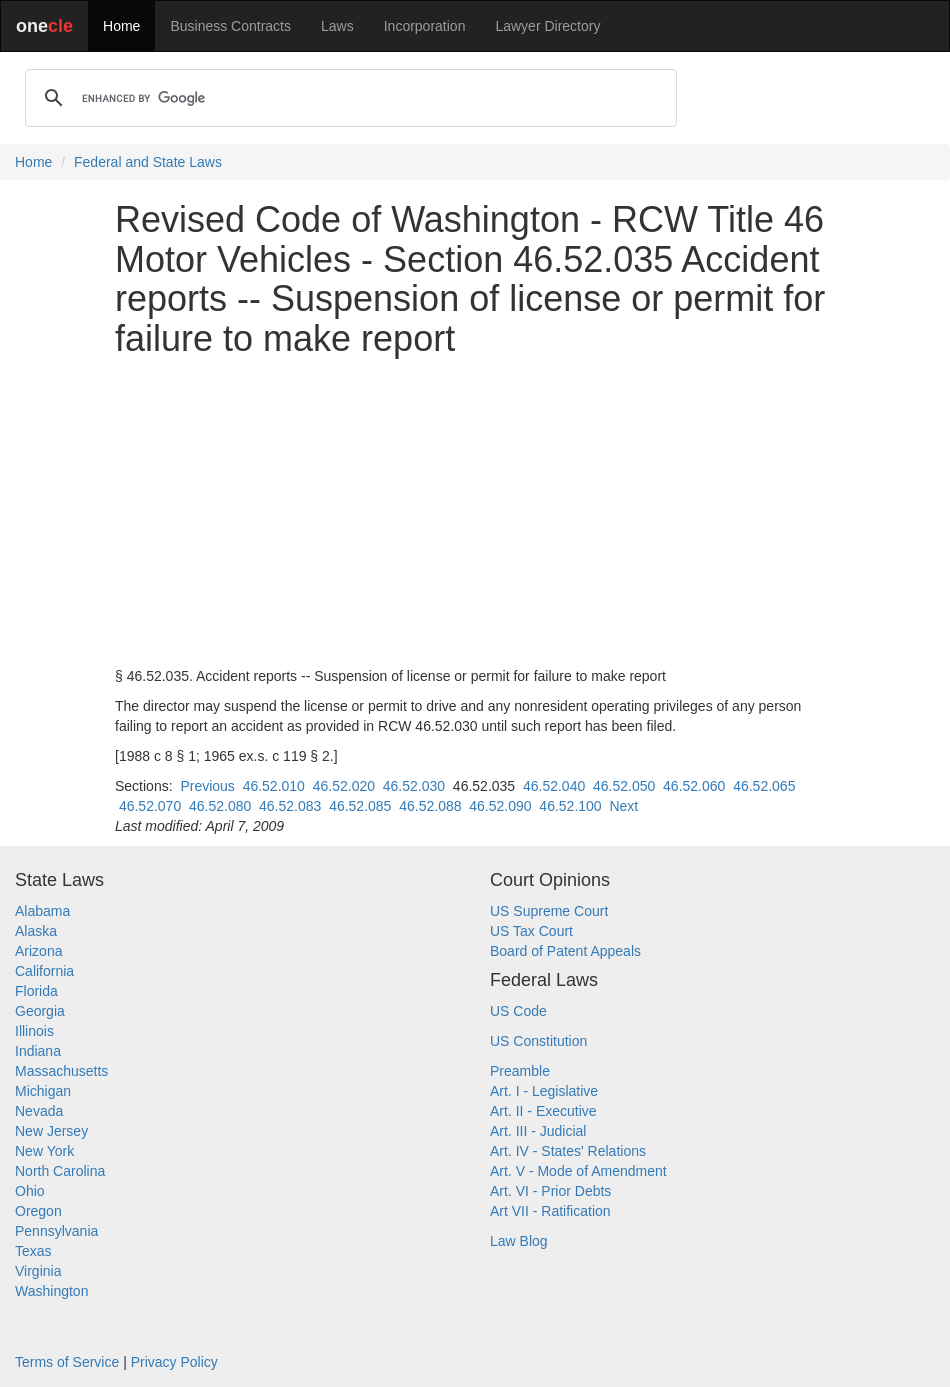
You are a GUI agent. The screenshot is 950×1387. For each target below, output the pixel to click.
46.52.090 (500, 806)
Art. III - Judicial (538, 1131)
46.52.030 (414, 786)
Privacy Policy (174, 1362)
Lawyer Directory (547, 26)
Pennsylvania (56, 1231)
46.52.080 (220, 806)
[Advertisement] (475, 512)
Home (121, 26)
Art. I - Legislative (544, 1091)
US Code (518, 1011)
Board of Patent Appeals (565, 951)
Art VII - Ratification (550, 1211)
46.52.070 (150, 806)
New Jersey (51, 1131)
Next (623, 806)
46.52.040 (554, 786)
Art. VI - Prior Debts (550, 1191)
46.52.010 (274, 786)
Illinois (34, 1031)
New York (44, 1151)
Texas (33, 1251)
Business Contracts (230, 26)
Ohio (30, 1191)
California (44, 971)
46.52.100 (570, 806)
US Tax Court (531, 931)
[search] (348, 98)
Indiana (38, 1051)
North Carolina (60, 1171)
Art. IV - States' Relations (568, 1151)
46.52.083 (290, 806)
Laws (337, 26)
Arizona (38, 951)
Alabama (42, 911)
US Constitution (538, 1041)
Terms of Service (67, 1362)
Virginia (38, 1271)
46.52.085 (360, 806)
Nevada (39, 1111)
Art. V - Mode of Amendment (578, 1171)
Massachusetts (61, 1071)
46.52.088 (430, 806)
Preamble (520, 1071)
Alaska (36, 931)
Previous (207, 786)
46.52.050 (624, 786)
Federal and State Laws (148, 162)
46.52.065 (764, 786)
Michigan (43, 1091)
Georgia (40, 1011)
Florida (36, 991)
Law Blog (519, 1241)
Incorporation (425, 26)
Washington (51, 1291)
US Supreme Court (549, 911)
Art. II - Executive (543, 1111)
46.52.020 (344, 786)
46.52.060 (694, 786)
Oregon (38, 1211)
